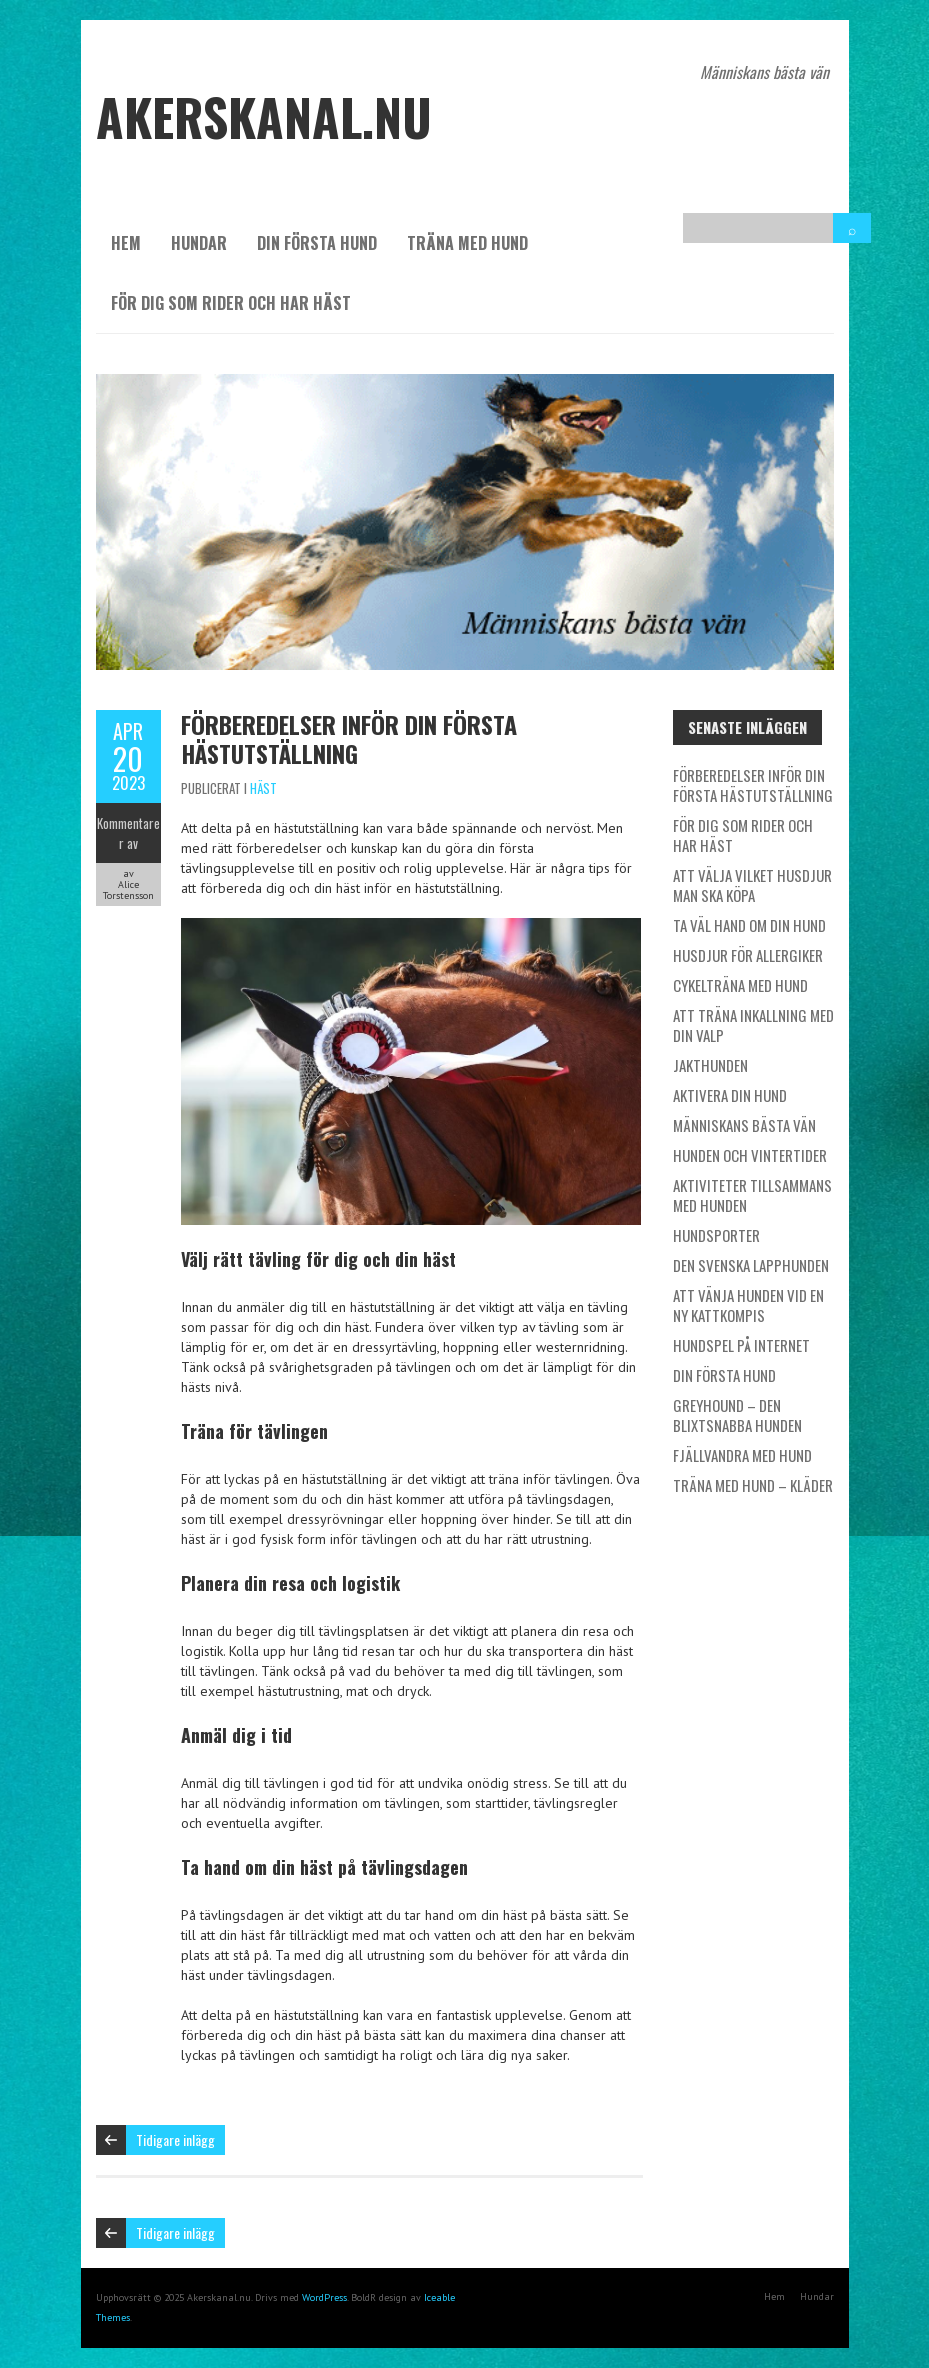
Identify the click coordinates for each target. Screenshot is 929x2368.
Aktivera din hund (730, 1095)
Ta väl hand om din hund (749, 925)
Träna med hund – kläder (753, 1485)
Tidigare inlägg (175, 2139)
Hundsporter (716, 1235)
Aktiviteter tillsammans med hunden (752, 1195)
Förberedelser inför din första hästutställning (349, 738)
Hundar (199, 243)
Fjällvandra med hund (742, 1455)
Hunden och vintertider (750, 1155)
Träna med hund (467, 243)
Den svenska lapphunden (751, 1265)
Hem (126, 243)
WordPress (324, 2297)
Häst (263, 788)
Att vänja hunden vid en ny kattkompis (748, 1305)
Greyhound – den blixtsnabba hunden (737, 1415)
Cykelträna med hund (740, 985)
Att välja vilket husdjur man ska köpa (752, 885)
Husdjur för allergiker (748, 955)
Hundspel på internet (741, 1345)
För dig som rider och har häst (231, 303)
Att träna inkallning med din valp (753, 1025)
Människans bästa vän (744, 1125)
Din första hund (317, 243)
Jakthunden (710, 1065)
